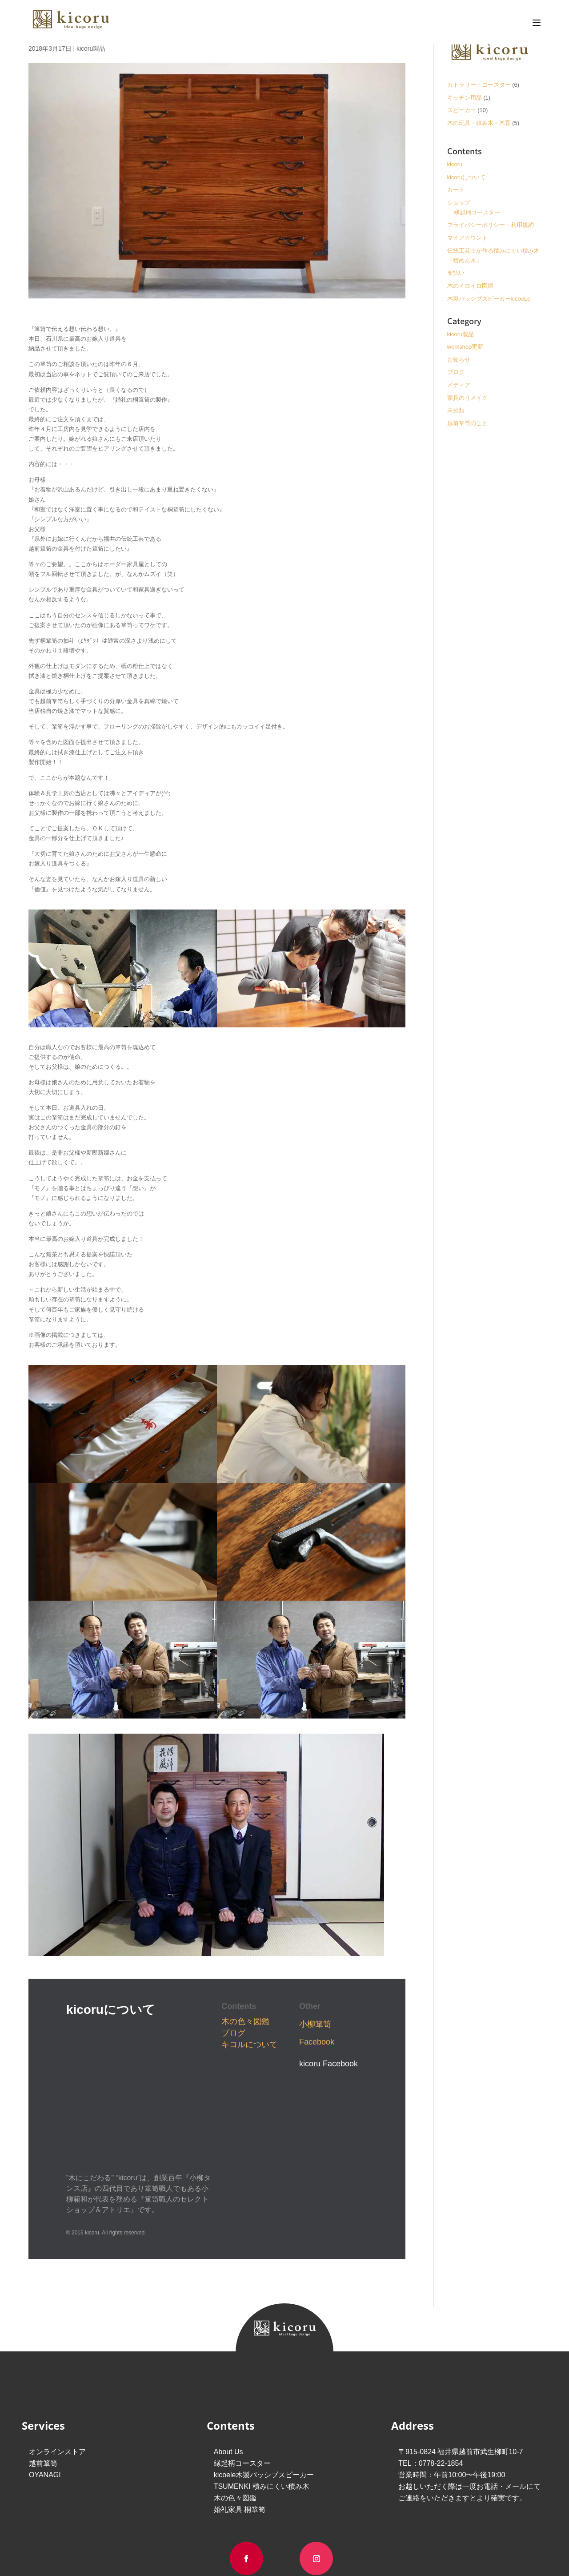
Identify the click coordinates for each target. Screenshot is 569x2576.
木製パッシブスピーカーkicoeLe (489, 298)
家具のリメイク (467, 397)
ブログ (233, 2033)
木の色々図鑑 (245, 2021)
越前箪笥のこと (467, 423)
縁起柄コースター (477, 212)
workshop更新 (465, 346)
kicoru (455, 164)
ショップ (458, 202)
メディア (458, 385)
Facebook (316, 2041)
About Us (228, 2312)
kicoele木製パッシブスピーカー (264, 2335)
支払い (456, 273)
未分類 (456, 410)
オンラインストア (57, 2312)
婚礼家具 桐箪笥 (239, 2370)
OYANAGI (45, 2335)
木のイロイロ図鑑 (470, 285)
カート (456, 189)
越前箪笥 (43, 2324)
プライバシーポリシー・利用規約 (490, 224)
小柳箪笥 (315, 2024)
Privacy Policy (317, 2473)
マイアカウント (467, 237)
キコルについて (249, 2044)
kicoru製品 (90, 48)
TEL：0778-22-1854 (430, 2324)
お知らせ (458, 359)
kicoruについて (466, 177)
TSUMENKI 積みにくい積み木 (261, 2347)
